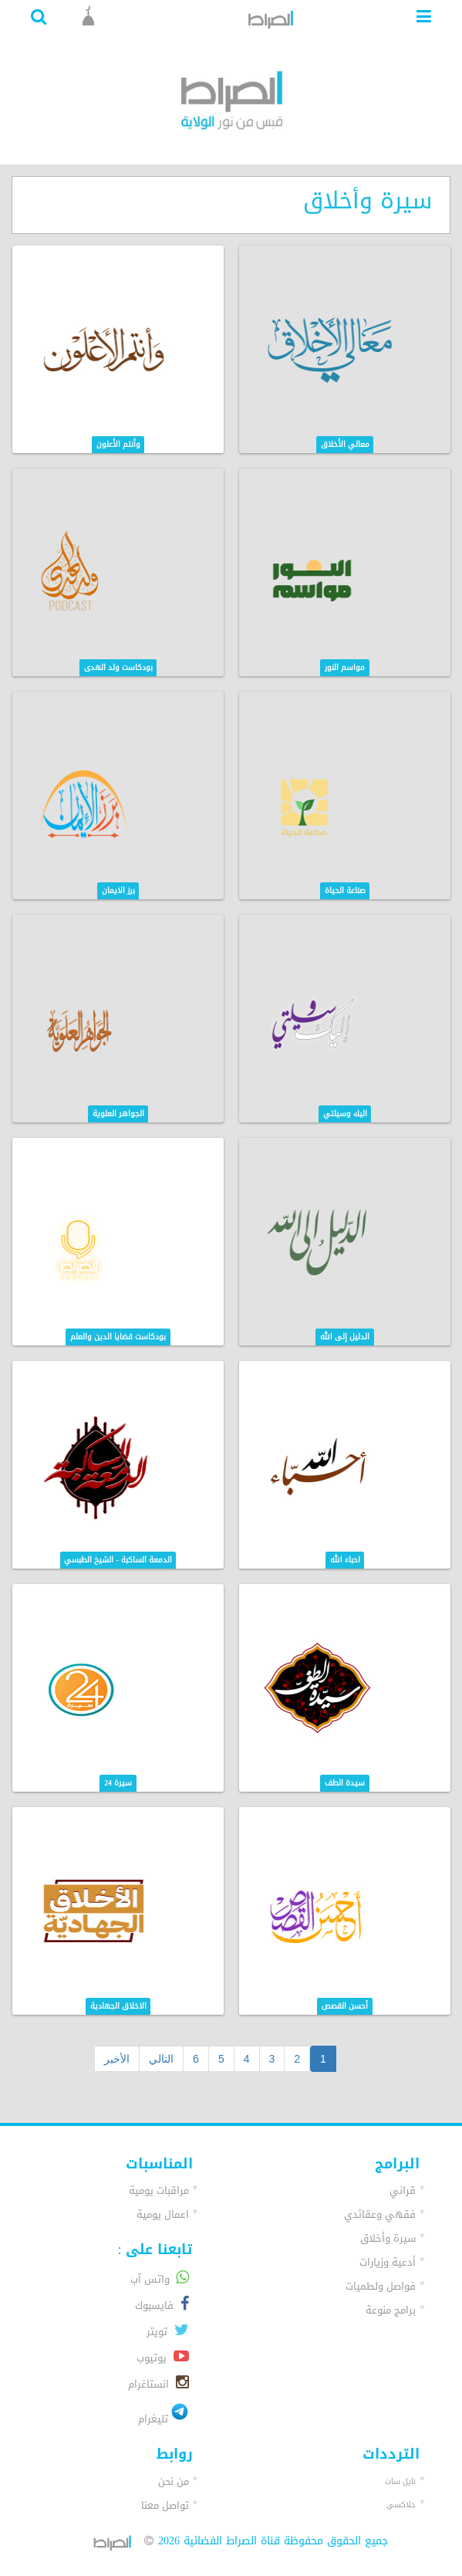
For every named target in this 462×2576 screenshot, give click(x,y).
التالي (161, 2059)
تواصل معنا (165, 2505)
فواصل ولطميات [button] (381, 2286)
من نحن (173, 2481)
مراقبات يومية (159, 2190)
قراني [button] (402, 2190)
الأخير (117, 2059)
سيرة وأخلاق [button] (388, 2238)
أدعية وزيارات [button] (387, 2262)
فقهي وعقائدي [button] (380, 2214)
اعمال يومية (163, 2214)
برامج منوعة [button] (391, 2310)
